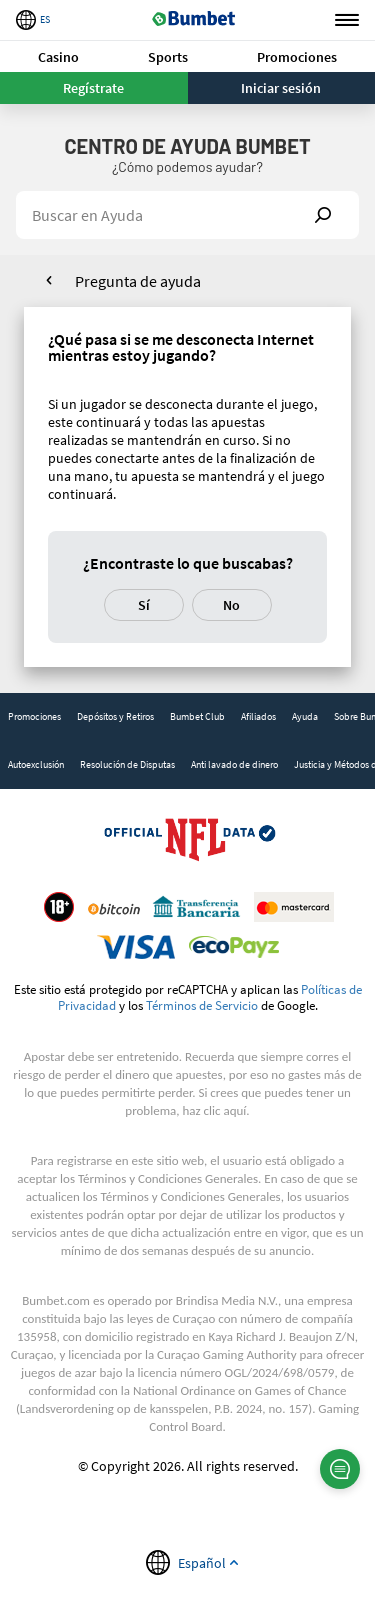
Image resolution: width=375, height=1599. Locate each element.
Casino (58, 57)
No (231, 605)
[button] (59, 56)
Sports (168, 57)
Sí (144, 605)
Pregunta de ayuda (138, 281)
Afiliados (258, 716)
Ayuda (305, 716)
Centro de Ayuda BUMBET (187, 146)
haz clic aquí (214, 1110)
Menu (347, 20)
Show (323, 215)
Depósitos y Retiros (115, 716)
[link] (34, 717)
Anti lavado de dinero (234, 764)
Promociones (297, 57)
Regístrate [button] (93, 88)
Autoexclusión (36, 764)
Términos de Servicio (202, 1005)
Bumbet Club (197, 716)
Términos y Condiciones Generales (168, 1178)
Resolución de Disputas (127, 764)
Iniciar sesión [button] (281, 88)
